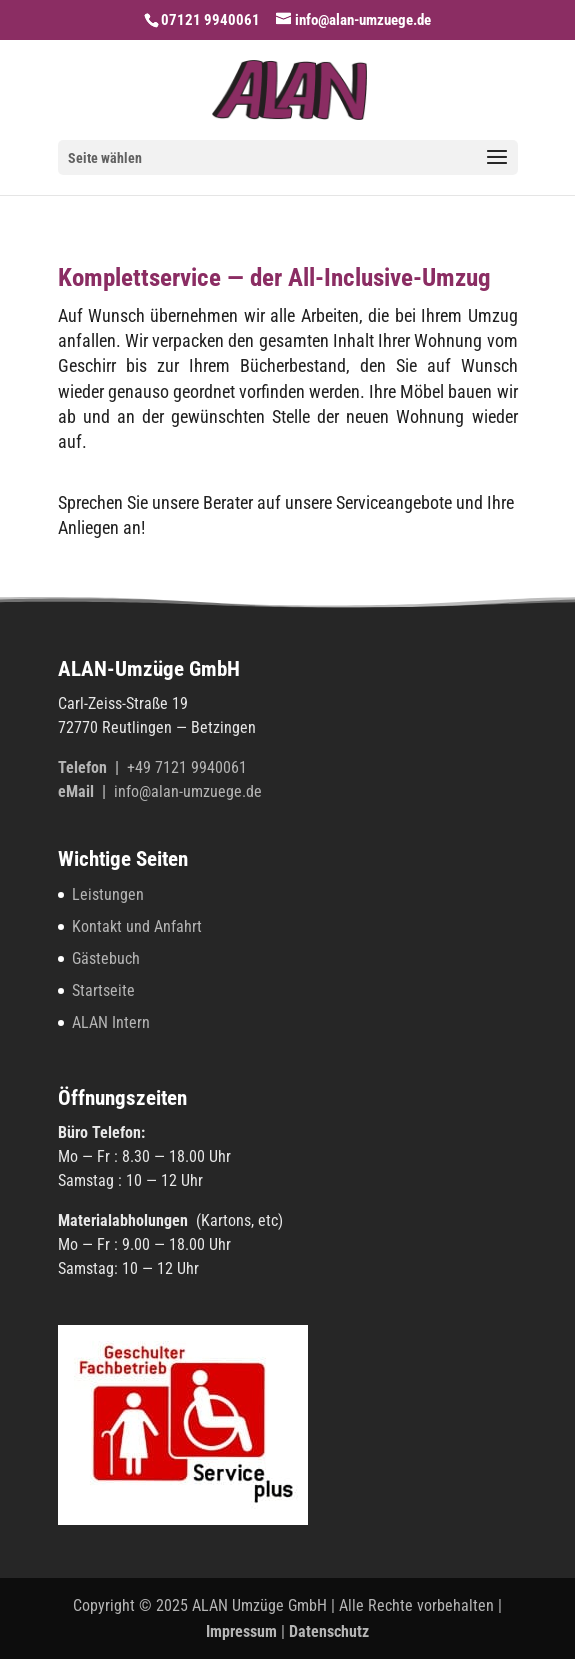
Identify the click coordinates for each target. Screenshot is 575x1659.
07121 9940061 (210, 20)
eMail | (86, 791)
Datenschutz (329, 1631)
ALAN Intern (111, 1022)
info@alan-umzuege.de (188, 791)
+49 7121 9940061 (187, 767)
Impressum (241, 1631)
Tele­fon (84, 767)
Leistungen (108, 894)
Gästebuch (106, 958)
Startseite (103, 990)
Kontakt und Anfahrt (137, 926)
